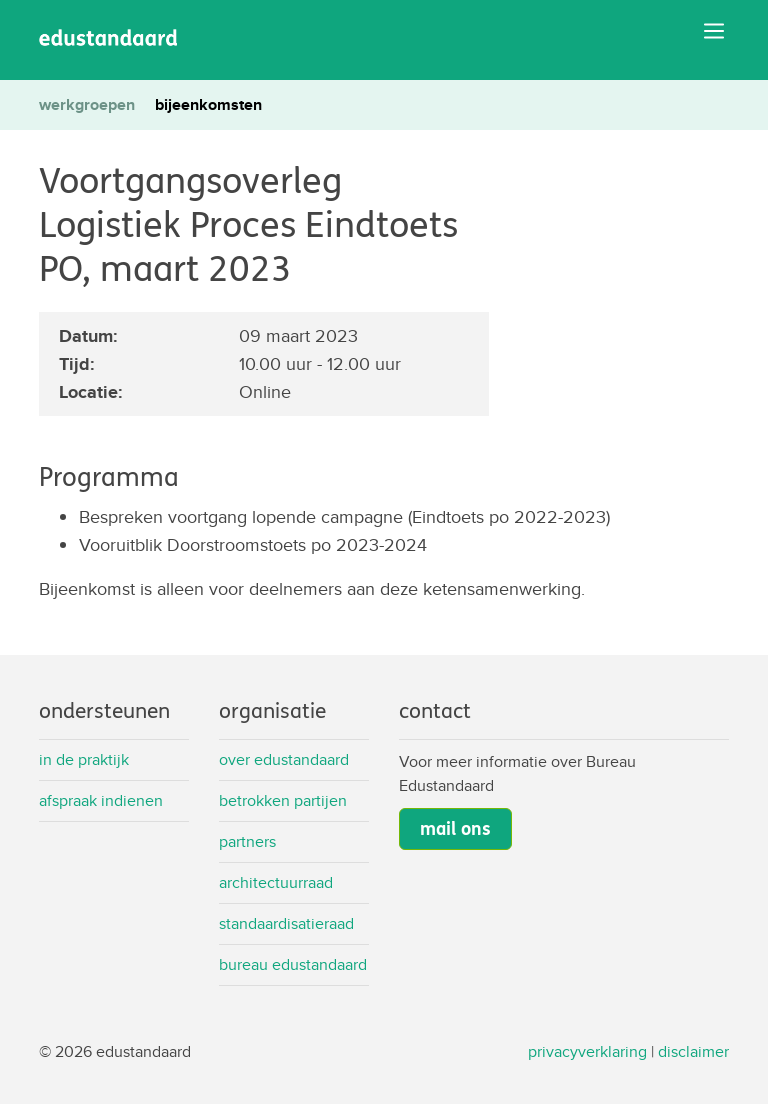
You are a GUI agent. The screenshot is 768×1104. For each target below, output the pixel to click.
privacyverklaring (587, 1051)
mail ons (455, 829)
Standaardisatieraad (286, 923)
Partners (247, 841)
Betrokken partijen (283, 800)
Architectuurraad (276, 882)
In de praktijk (84, 759)
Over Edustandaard (284, 759)
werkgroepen (87, 104)
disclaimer (693, 1051)
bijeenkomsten (208, 104)
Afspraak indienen (101, 800)
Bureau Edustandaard (293, 964)
